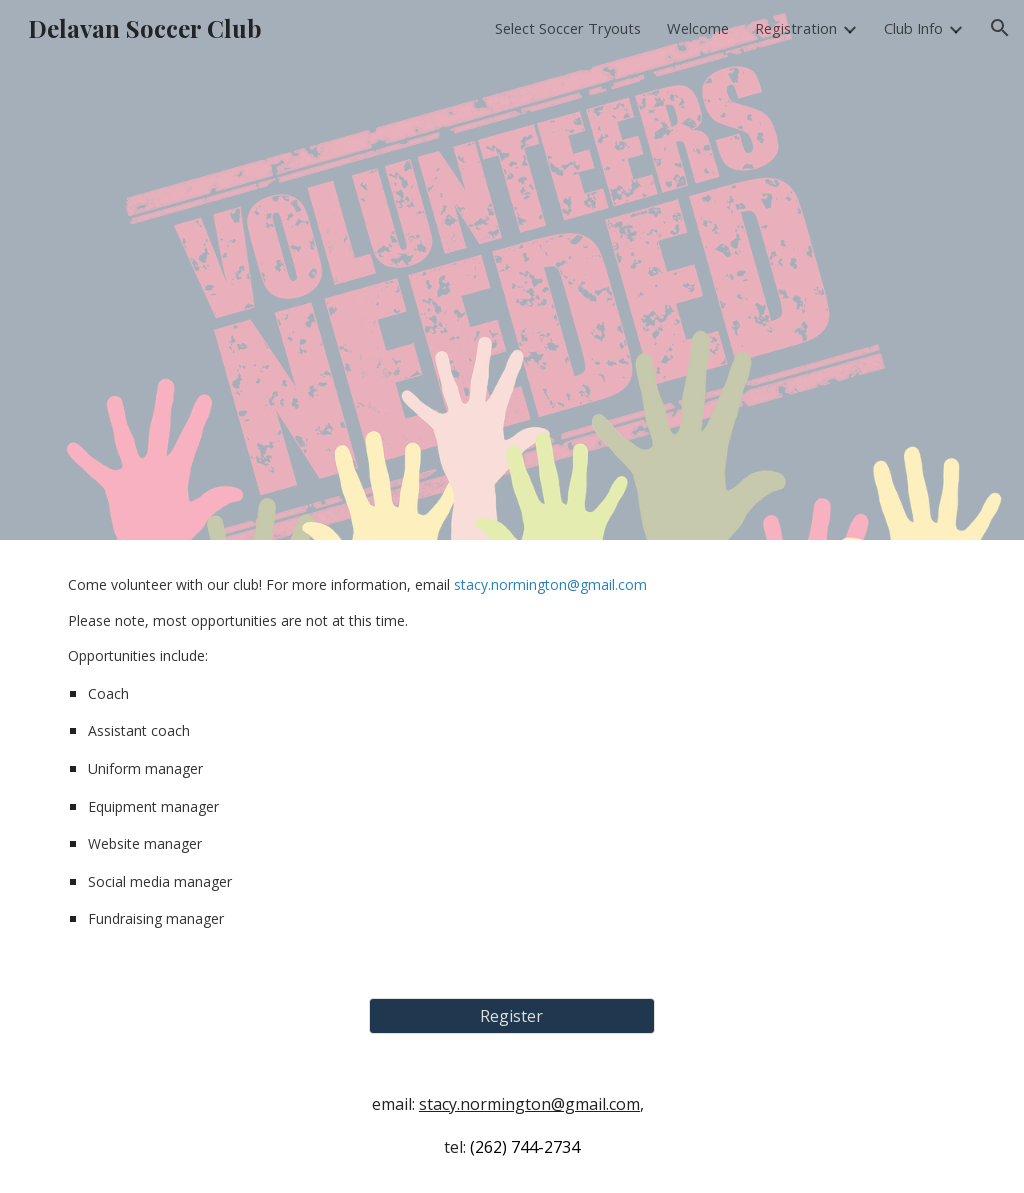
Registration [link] (796, 28)
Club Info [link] (913, 28)
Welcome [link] (698, 28)
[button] (1000, 28)
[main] (512, 757)
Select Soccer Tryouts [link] (568, 28)
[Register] (512, 1016)
